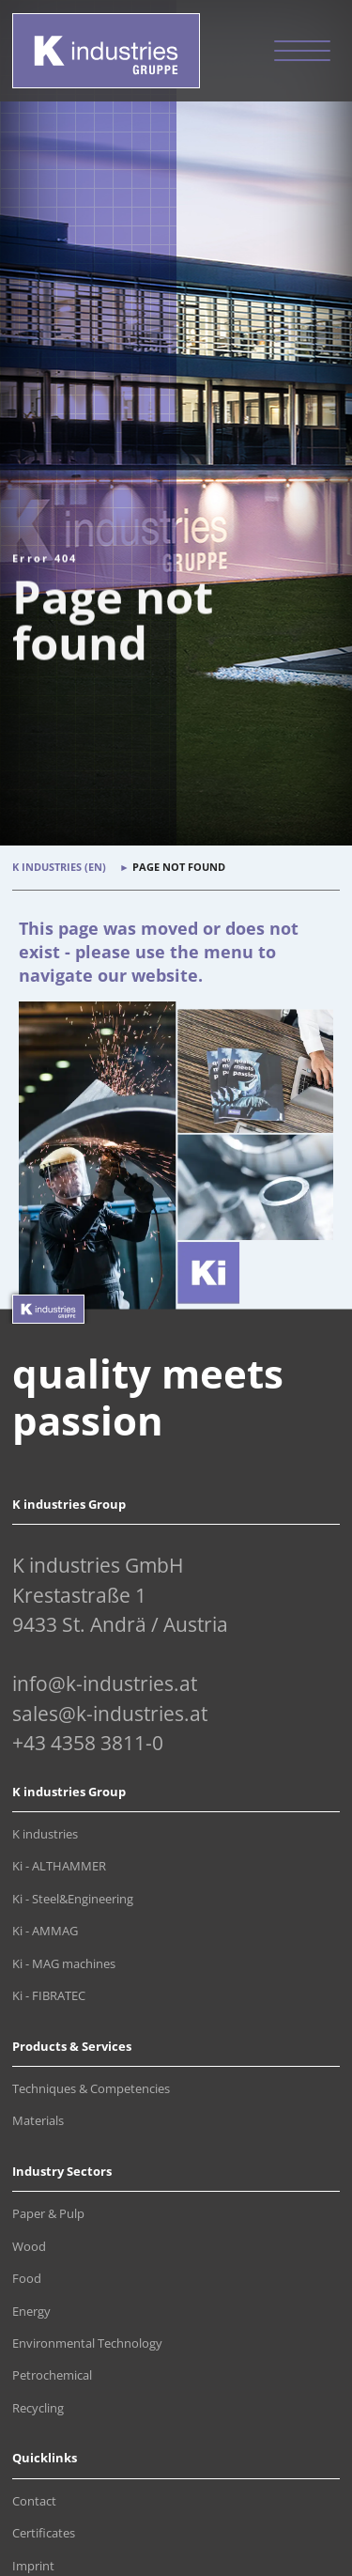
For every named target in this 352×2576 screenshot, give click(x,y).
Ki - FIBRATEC (48, 1996)
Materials (38, 2121)
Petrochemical (52, 2375)
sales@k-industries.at (109, 1713)
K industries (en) (59, 867)
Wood (29, 2247)
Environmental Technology (87, 2343)
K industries (45, 1834)
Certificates (43, 2533)
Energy (31, 2312)
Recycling (38, 2408)
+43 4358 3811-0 (87, 1743)
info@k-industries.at (104, 1683)
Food (26, 2279)
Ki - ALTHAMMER (59, 1866)
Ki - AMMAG (45, 1931)
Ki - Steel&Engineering (72, 1899)
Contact (34, 2501)
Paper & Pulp (48, 2214)
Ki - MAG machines (63, 1964)
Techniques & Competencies (91, 2089)
